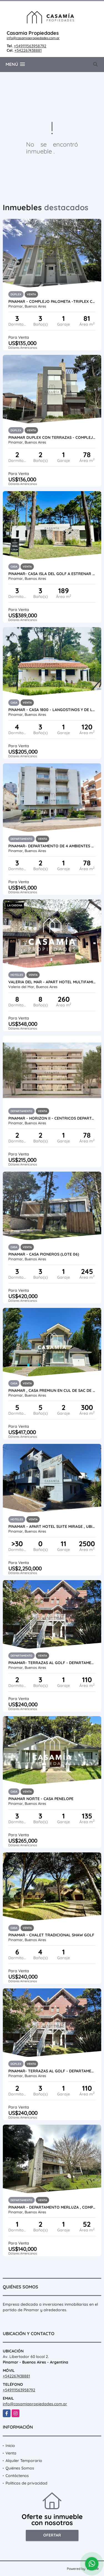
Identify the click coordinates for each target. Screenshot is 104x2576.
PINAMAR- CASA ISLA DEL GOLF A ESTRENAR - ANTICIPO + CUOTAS (52, 573)
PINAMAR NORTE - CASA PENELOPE (40, 1798)
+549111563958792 (30, 45)
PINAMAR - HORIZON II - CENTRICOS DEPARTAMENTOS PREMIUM (52, 1118)
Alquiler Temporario (24, 2460)
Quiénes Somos (20, 2468)
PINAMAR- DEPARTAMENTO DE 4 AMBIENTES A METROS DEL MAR (52, 846)
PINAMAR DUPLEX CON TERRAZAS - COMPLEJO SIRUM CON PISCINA (52, 437)
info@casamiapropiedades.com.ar (33, 38)
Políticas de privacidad (26, 2483)
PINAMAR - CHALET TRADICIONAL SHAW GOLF (51, 1935)
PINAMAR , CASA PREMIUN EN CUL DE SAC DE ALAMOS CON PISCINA (52, 1390)
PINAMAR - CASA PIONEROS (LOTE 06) (43, 1254)
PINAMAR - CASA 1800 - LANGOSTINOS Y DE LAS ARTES (52, 709)
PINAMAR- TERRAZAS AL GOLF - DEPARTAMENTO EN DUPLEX (52, 1663)
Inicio (10, 2445)
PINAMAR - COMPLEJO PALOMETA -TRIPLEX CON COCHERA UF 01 (52, 301)
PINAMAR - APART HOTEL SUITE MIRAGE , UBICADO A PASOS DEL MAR (52, 1526)
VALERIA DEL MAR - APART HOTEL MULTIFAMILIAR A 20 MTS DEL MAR (52, 982)
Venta (11, 2453)
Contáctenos (17, 2475)
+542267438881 (28, 50)
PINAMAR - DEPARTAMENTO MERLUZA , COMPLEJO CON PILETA (52, 2207)
